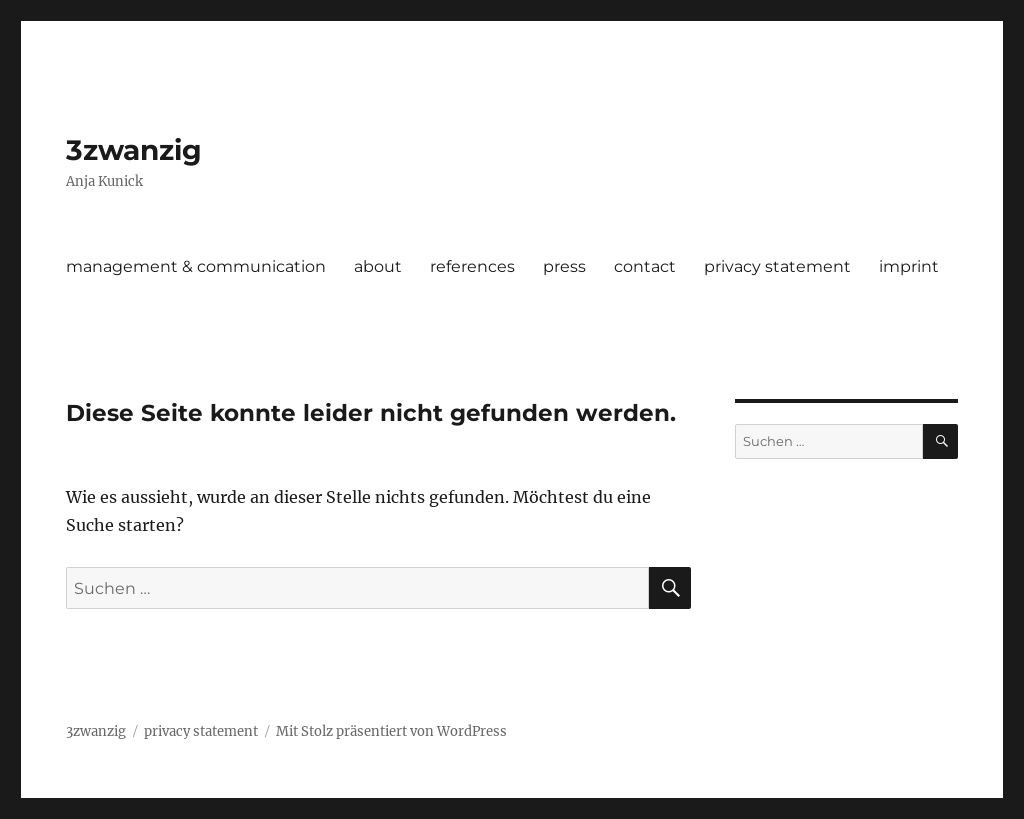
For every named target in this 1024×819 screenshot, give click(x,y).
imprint (909, 266)
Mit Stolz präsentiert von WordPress (391, 731)
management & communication (196, 266)
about (378, 266)
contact (645, 266)
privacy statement (777, 266)
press (564, 266)
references (472, 266)
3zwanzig (134, 150)
